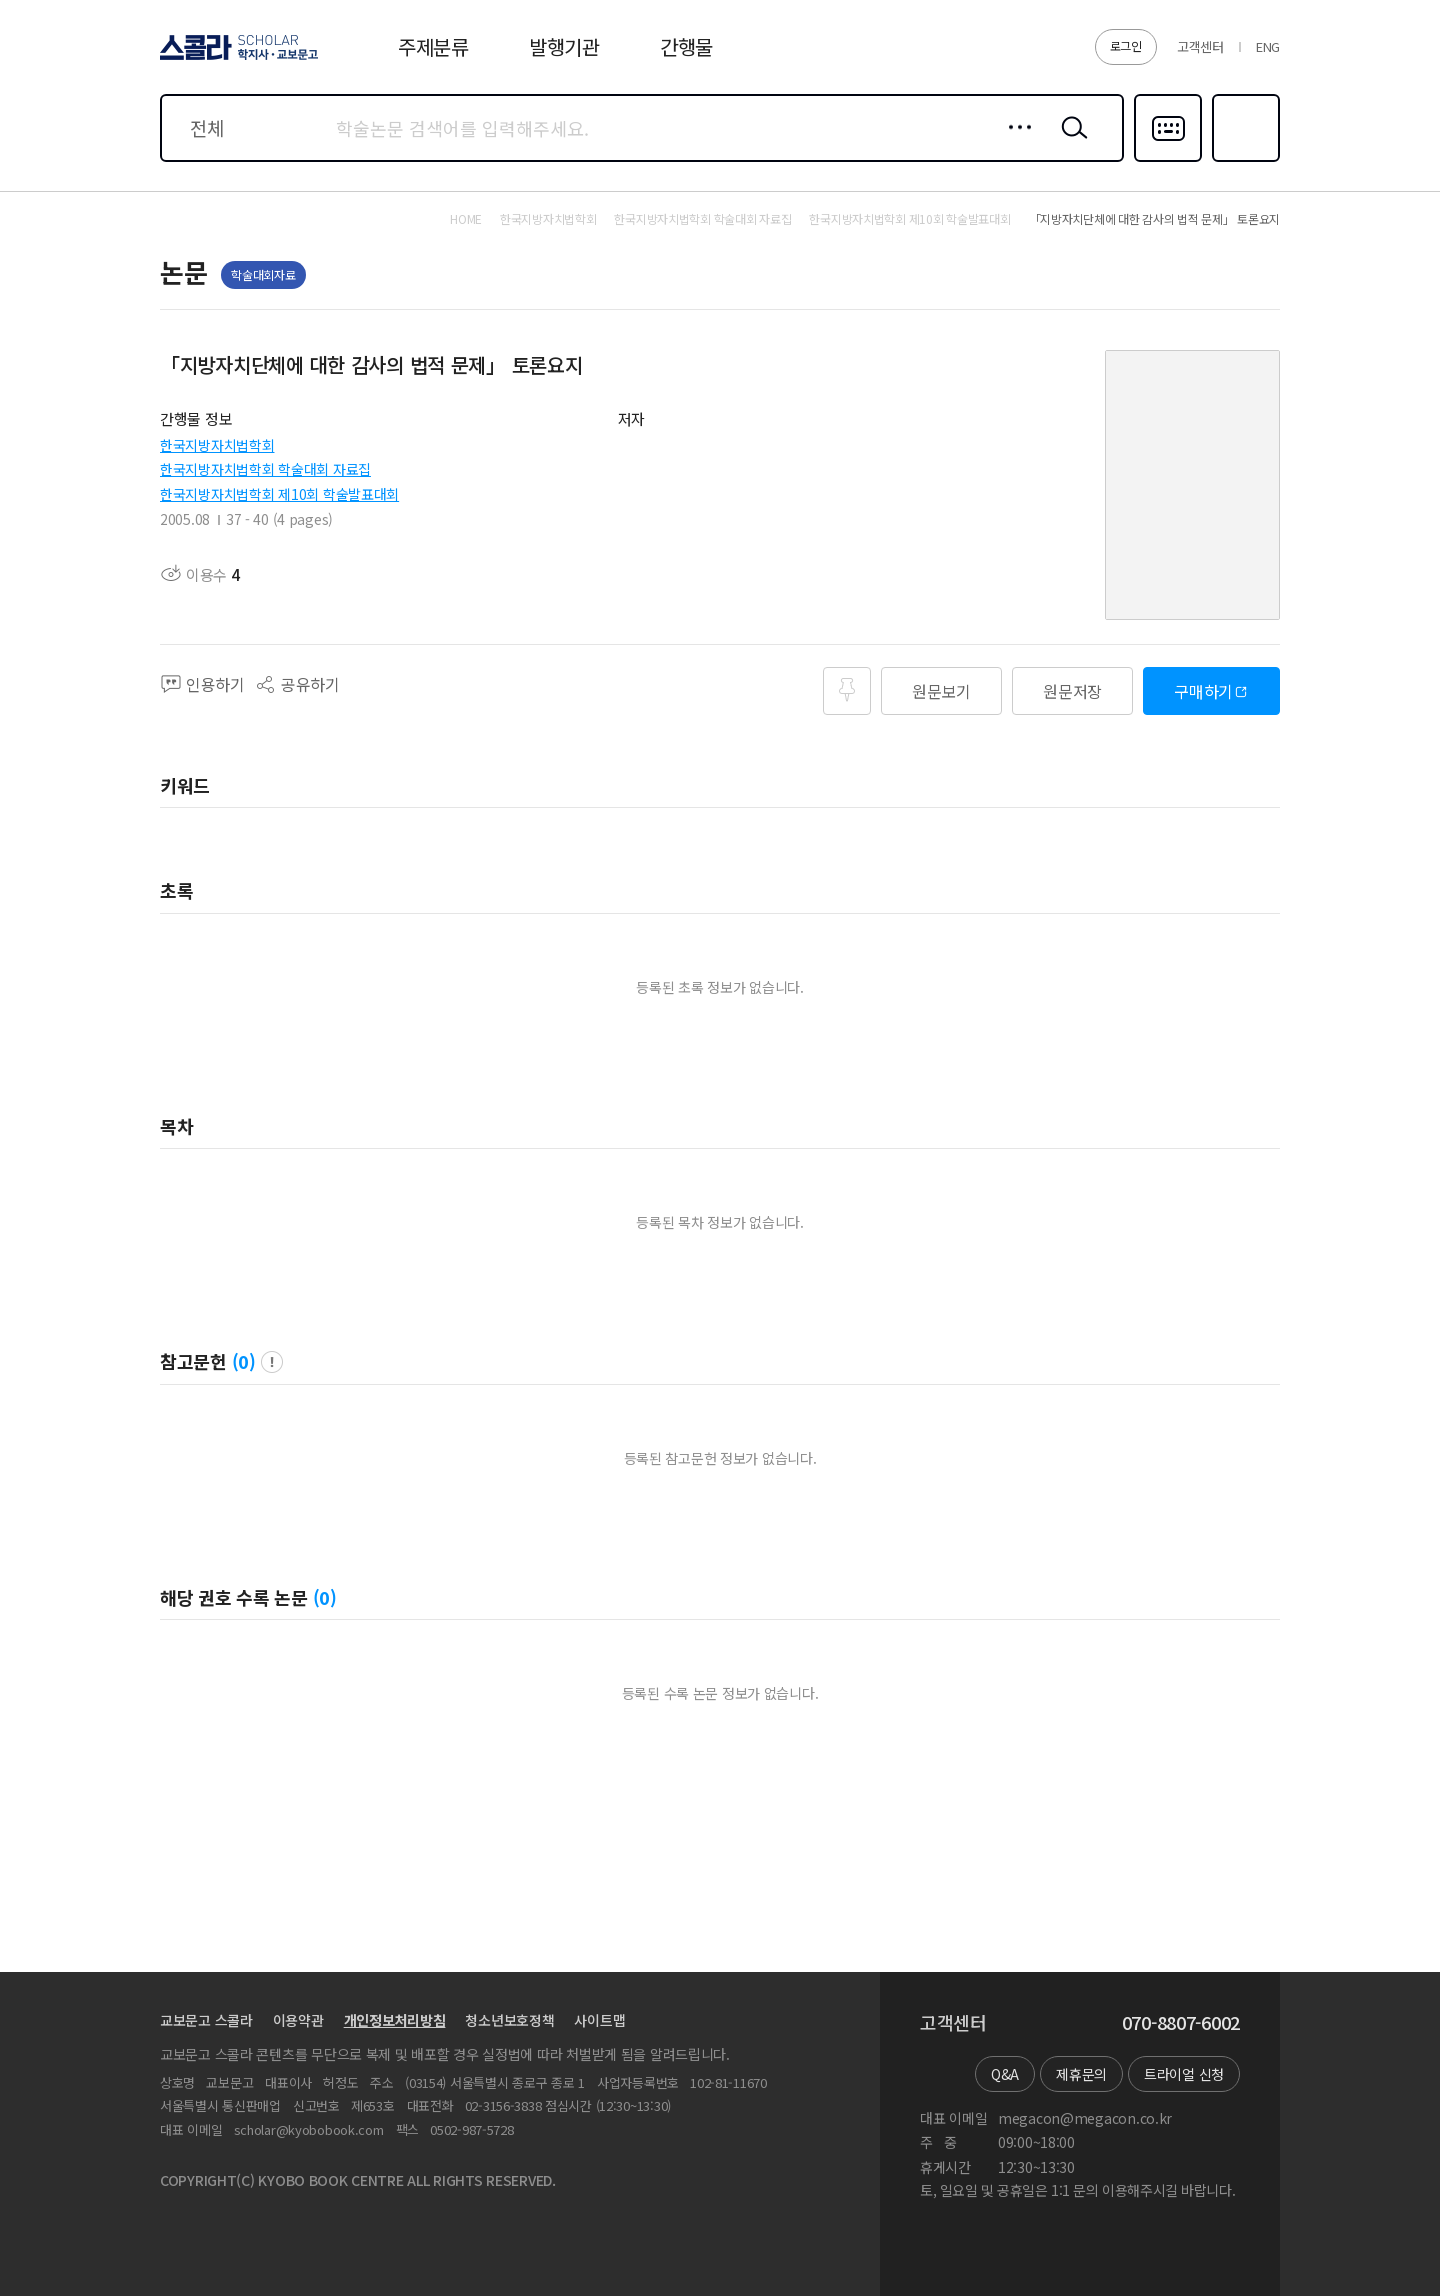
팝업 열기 (272, 1362)
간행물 (686, 46)
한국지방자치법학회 (217, 445)
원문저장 (1072, 691)
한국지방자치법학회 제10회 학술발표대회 (279, 494)
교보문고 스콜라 (206, 2020)
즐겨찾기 (1243, 160)
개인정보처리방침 (395, 2020)
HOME (466, 219)
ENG (1268, 46)
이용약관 (298, 2020)
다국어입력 (1168, 160)
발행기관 (564, 46)
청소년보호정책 (509, 2020)
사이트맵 (599, 2020)
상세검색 (1014, 143)
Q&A (1005, 2074)
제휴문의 (1081, 2074)
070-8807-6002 (1181, 2023)
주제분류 (433, 46)
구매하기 (1203, 691)
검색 (1070, 143)
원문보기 (941, 691)
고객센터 (1200, 46)
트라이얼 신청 (1184, 2074)
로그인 (1126, 45)
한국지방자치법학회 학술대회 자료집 (265, 469)
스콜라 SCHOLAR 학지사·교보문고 (236, 59)
